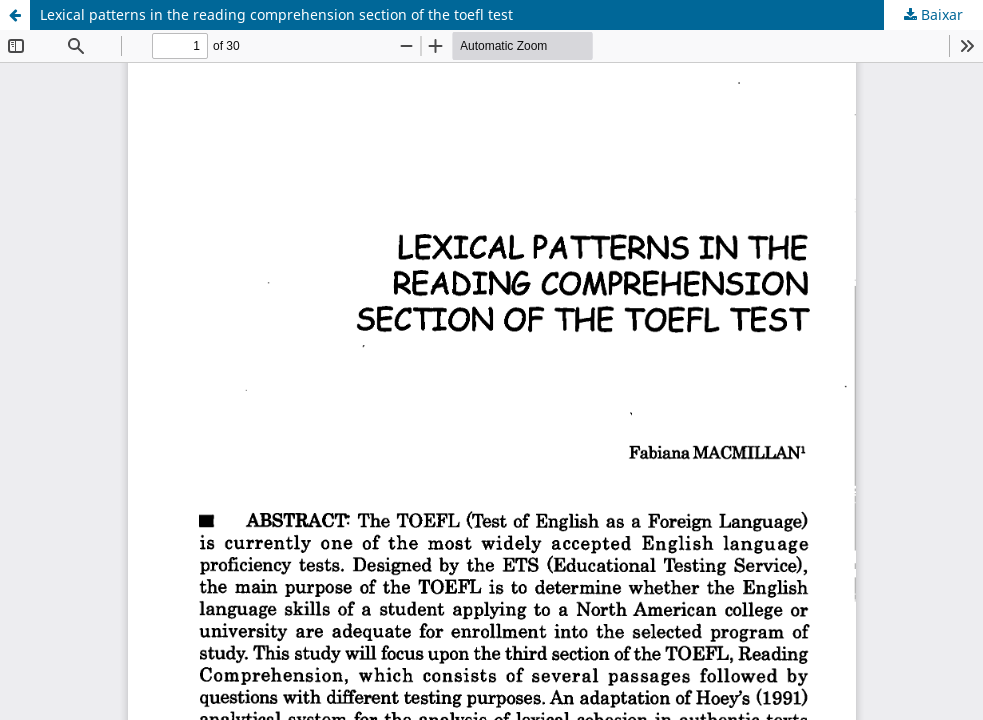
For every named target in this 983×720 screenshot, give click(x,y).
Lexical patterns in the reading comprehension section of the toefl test (276, 14)
